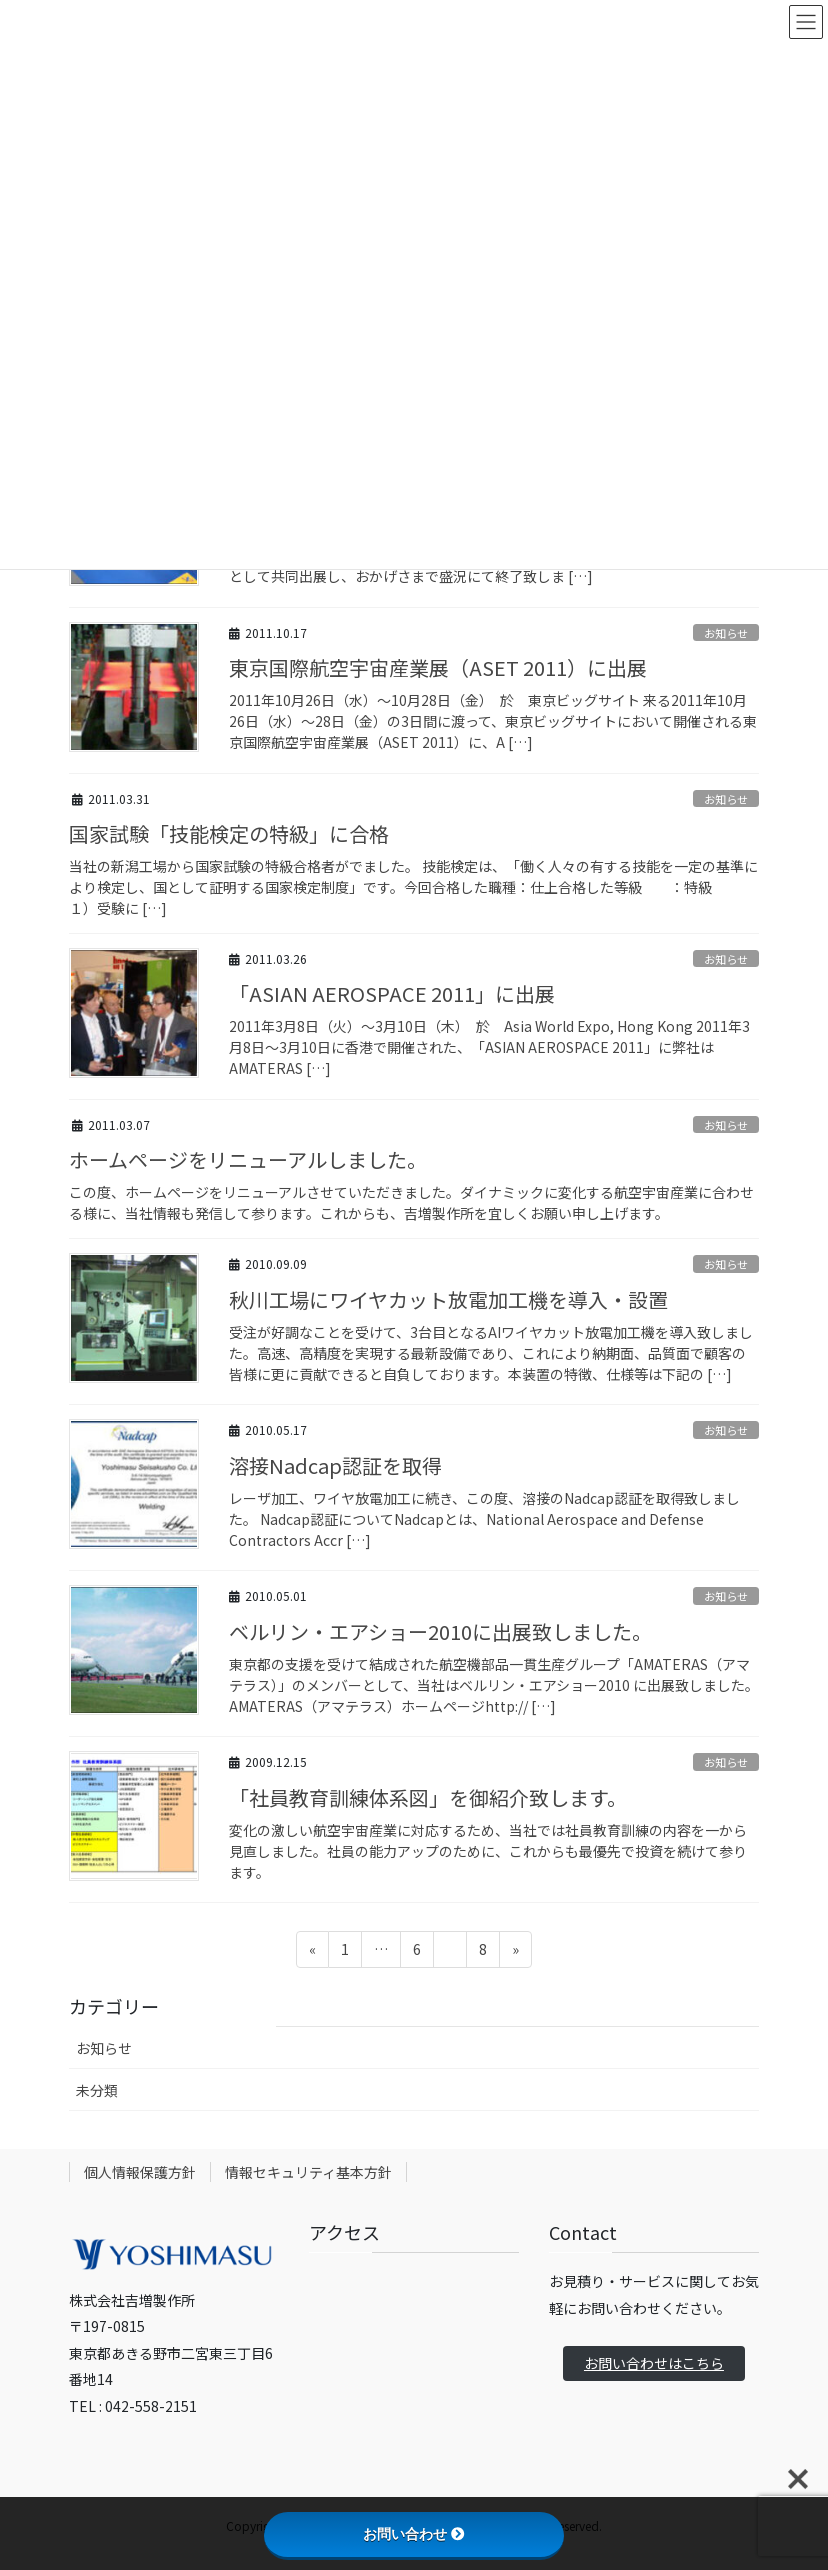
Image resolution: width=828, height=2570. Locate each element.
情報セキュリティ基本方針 (308, 2172)
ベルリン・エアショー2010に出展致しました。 (440, 1631)
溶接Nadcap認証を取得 (335, 1465)
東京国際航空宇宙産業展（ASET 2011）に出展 (438, 667)
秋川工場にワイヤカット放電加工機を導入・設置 (448, 1299)
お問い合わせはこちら (654, 2363)
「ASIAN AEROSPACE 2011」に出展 (392, 993)
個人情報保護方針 (140, 2172)
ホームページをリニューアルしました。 (248, 1159)
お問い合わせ (414, 2534)
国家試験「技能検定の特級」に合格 (229, 833)
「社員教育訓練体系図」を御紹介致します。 (428, 1797)
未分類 (97, 2090)
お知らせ (726, 633)
